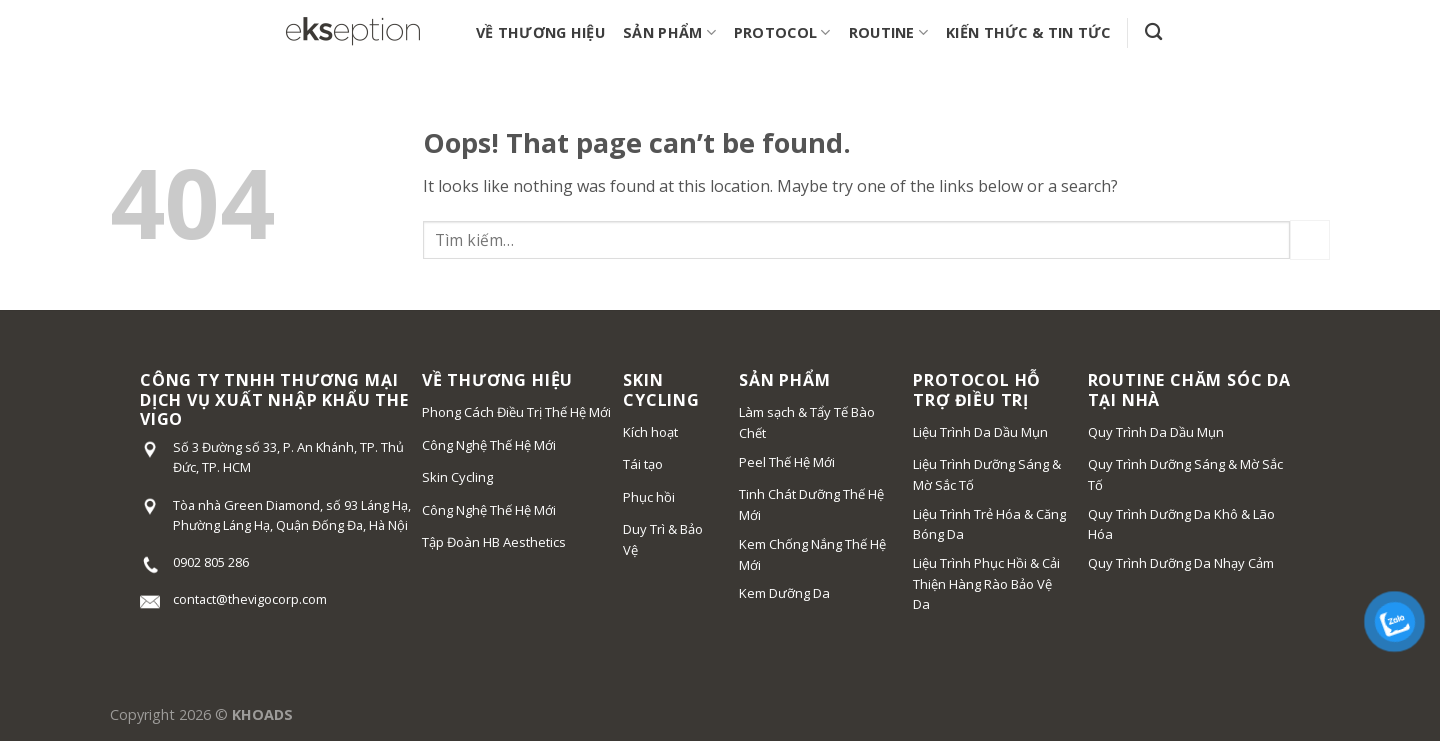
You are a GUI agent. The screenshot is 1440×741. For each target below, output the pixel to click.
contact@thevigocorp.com (250, 599)
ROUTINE (889, 33)
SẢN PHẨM (669, 33)
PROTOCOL (782, 33)
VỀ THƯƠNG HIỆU (540, 32)
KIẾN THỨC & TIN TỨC (1028, 32)
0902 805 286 (211, 562)
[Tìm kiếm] (1153, 32)
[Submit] (1310, 239)
